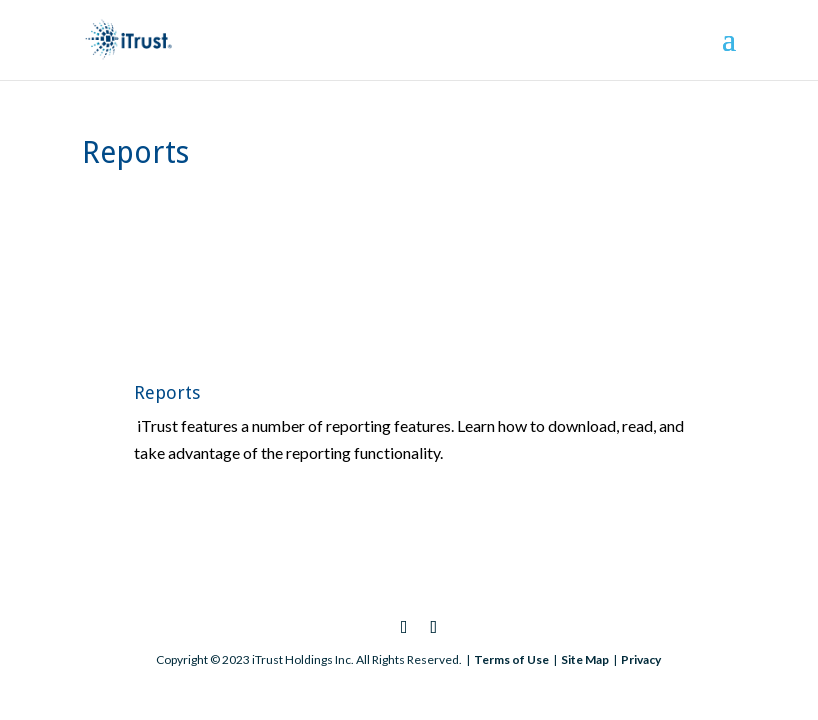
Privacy (641, 659)
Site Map (585, 659)
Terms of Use (511, 659)
